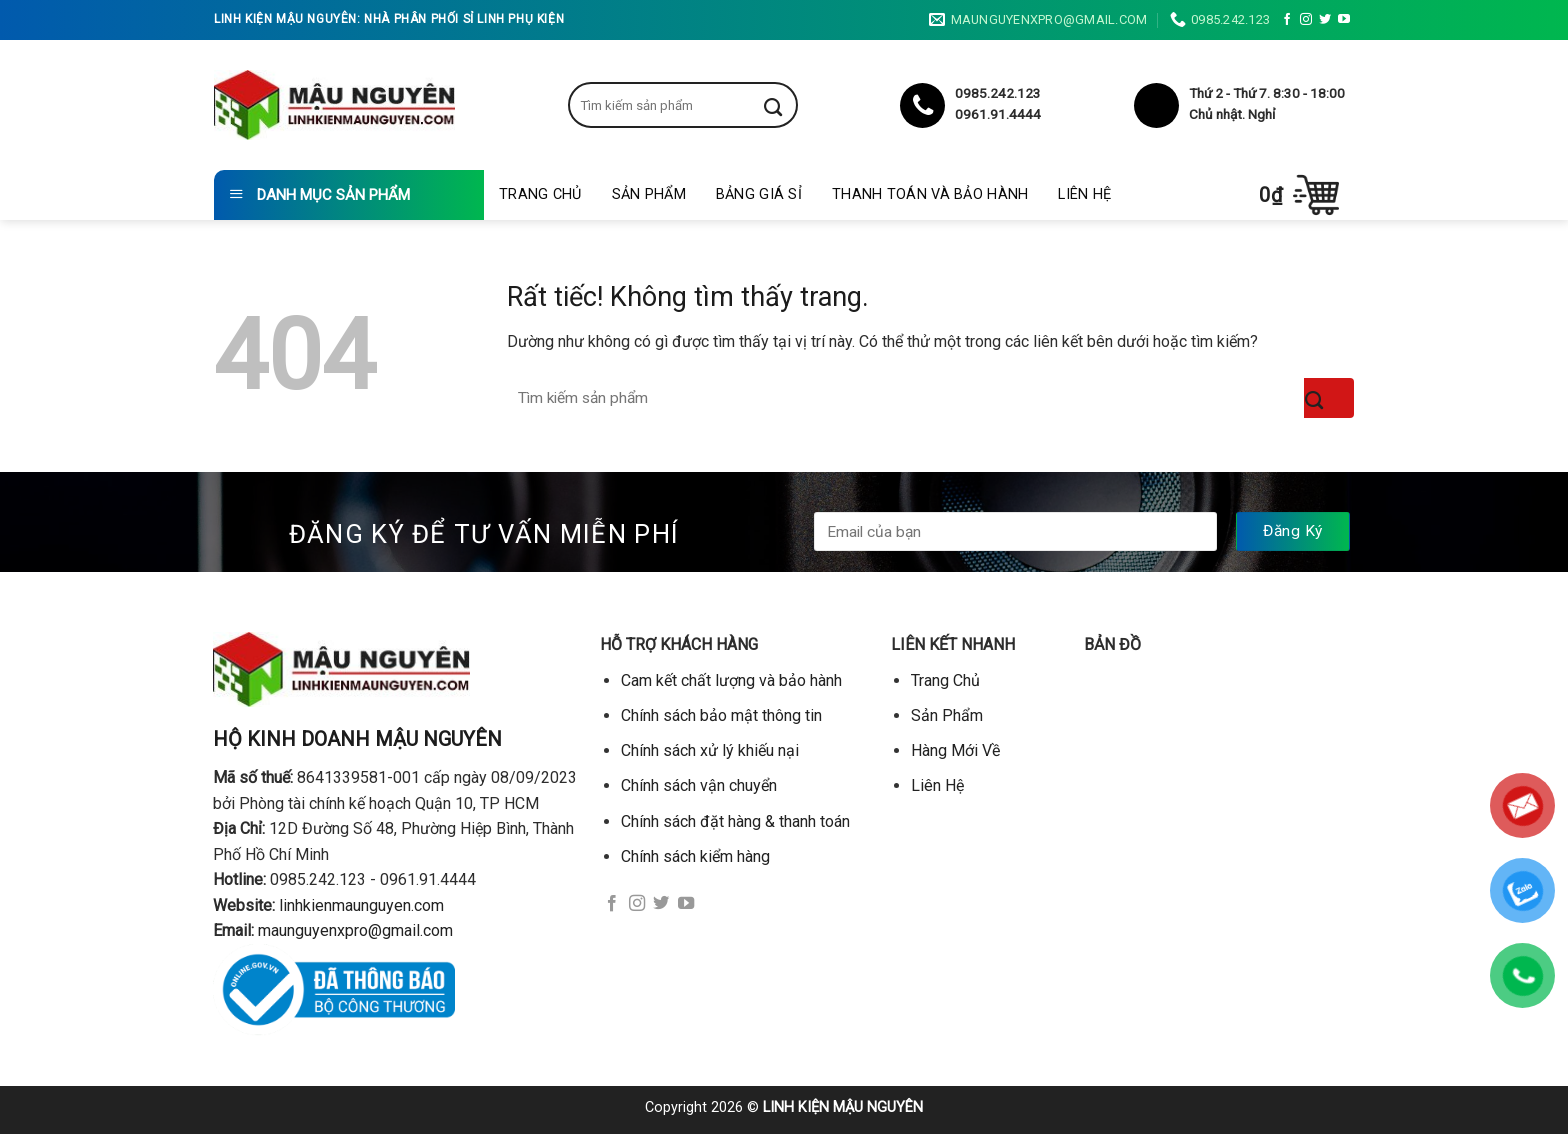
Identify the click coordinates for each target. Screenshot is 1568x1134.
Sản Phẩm (649, 194)
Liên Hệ (1084, 194)
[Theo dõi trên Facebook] (1287, 20)
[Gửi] (788, 105)
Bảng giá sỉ (759, 194)
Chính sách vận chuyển (699, 785)
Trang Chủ (540, 194)
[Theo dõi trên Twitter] (1325, 20)
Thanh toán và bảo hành (930, 194)
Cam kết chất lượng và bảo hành (731, 680)
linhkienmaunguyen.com (361, 905)
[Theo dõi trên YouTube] (1344, 20)
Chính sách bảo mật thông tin (721, 715)
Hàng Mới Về (955, 750)
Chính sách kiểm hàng (695, 856)
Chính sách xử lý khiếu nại (710, 750)
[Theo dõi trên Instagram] (1306, 20)
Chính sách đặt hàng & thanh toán (735, 821)
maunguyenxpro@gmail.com (355, 930)
